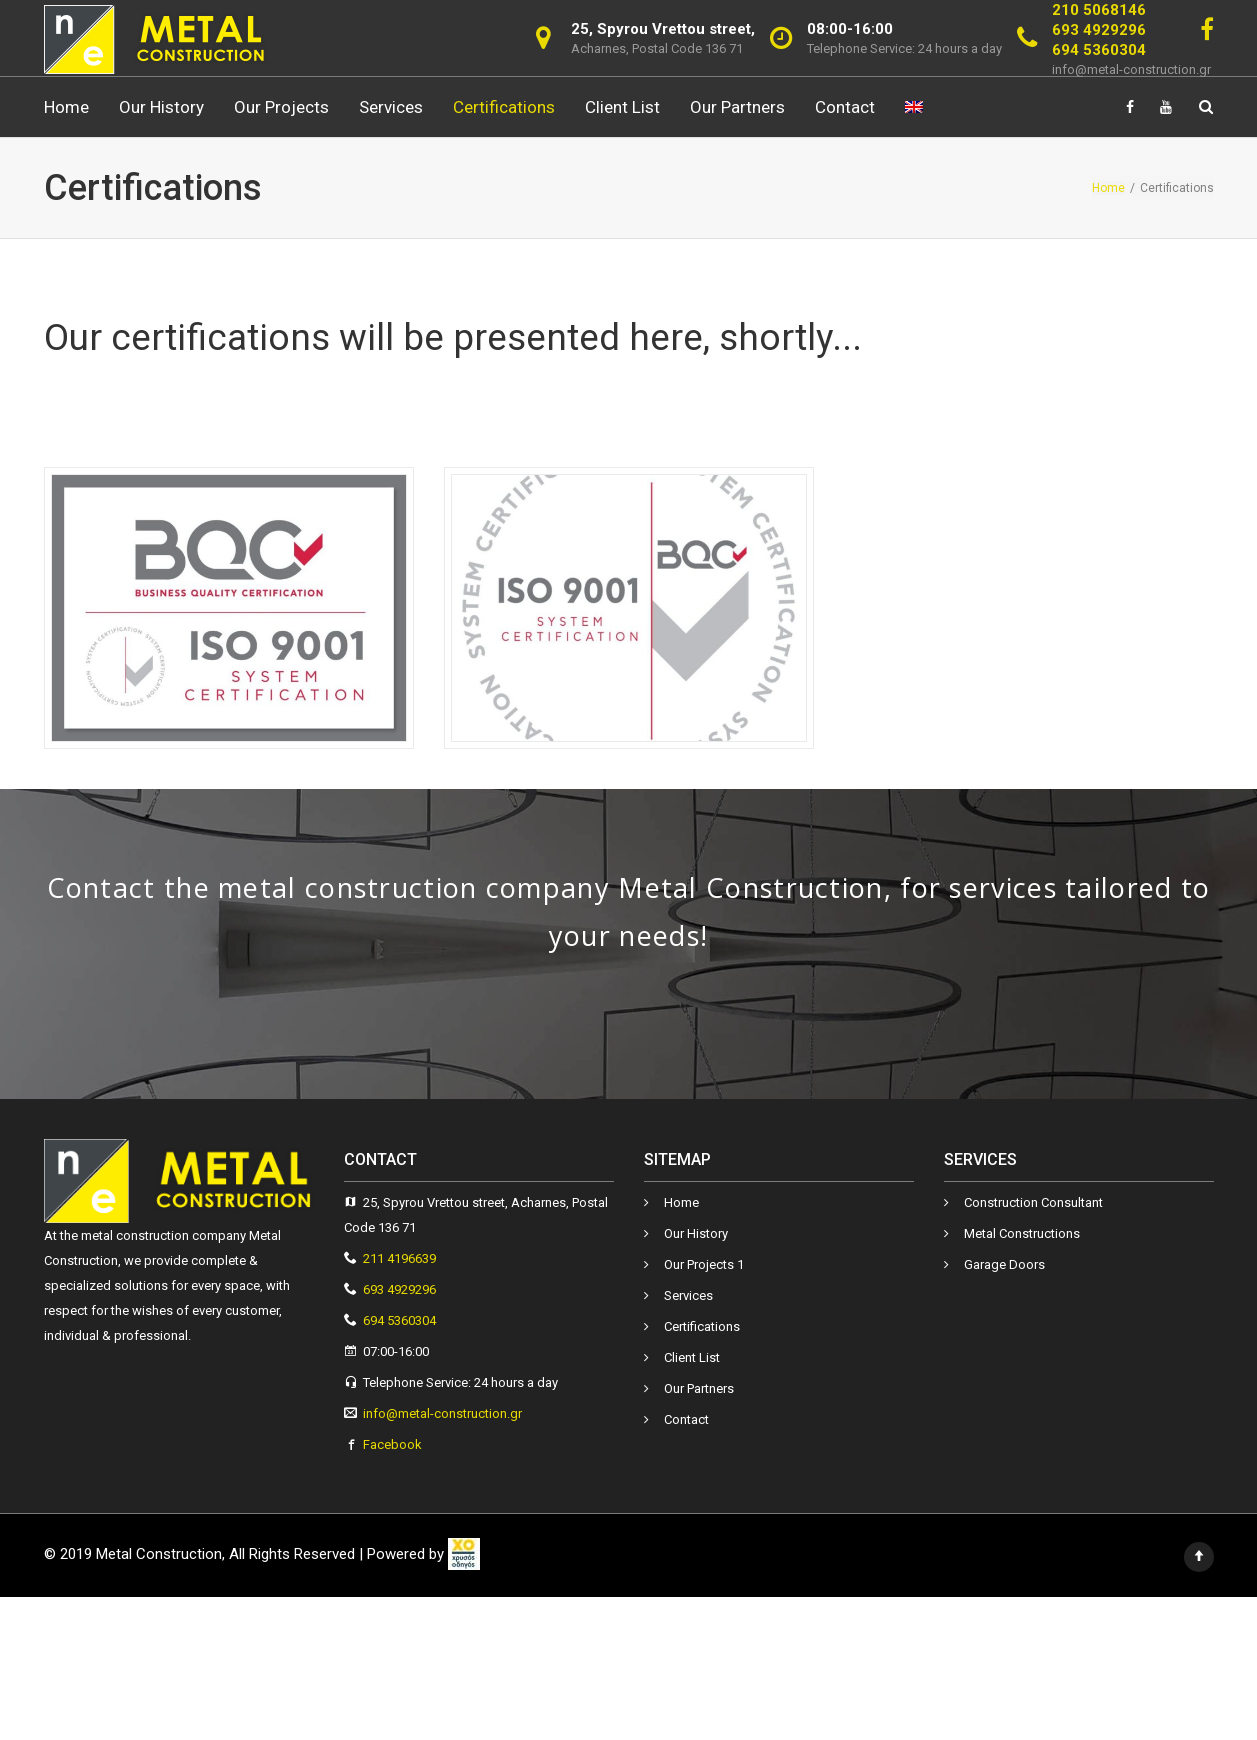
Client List (622, 107)
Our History (161, 107)
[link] (464, 1554)
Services (391, 107)
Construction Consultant (1033, 1202)
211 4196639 (399, 1258)
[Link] (1207, 30)
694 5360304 (1099, 50)
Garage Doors (1004, 1264)
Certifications (504, 107)
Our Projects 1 (704, 1264)
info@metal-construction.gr (1131, 69)
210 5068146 (1099, 10)
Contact (845, 107)
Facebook (392, 1444)
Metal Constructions (1022, 1233)
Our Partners (737, 107)
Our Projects (281, 107)
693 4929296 (1099, 30)
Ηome (66, 107)
